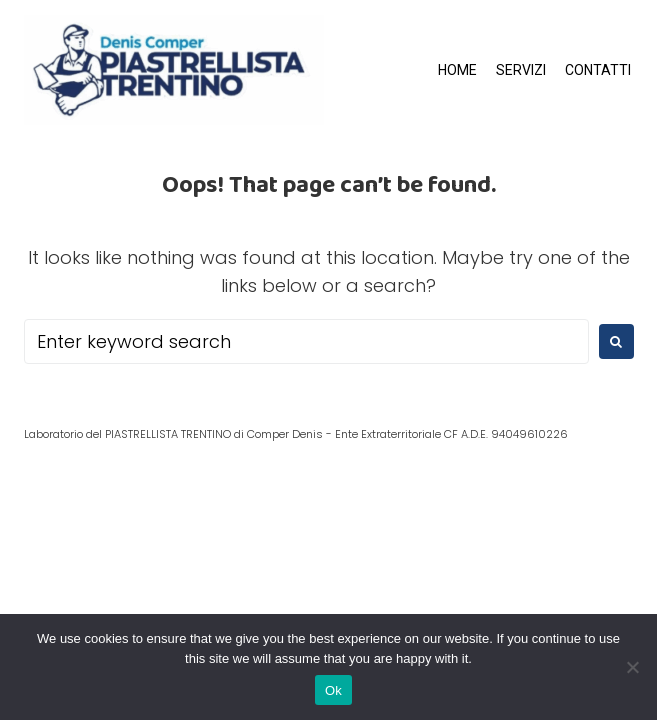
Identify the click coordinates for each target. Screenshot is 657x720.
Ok (333, 690)
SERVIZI (521, 70)
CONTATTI (598, 70)
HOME (457, 70)
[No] (632, 667)
